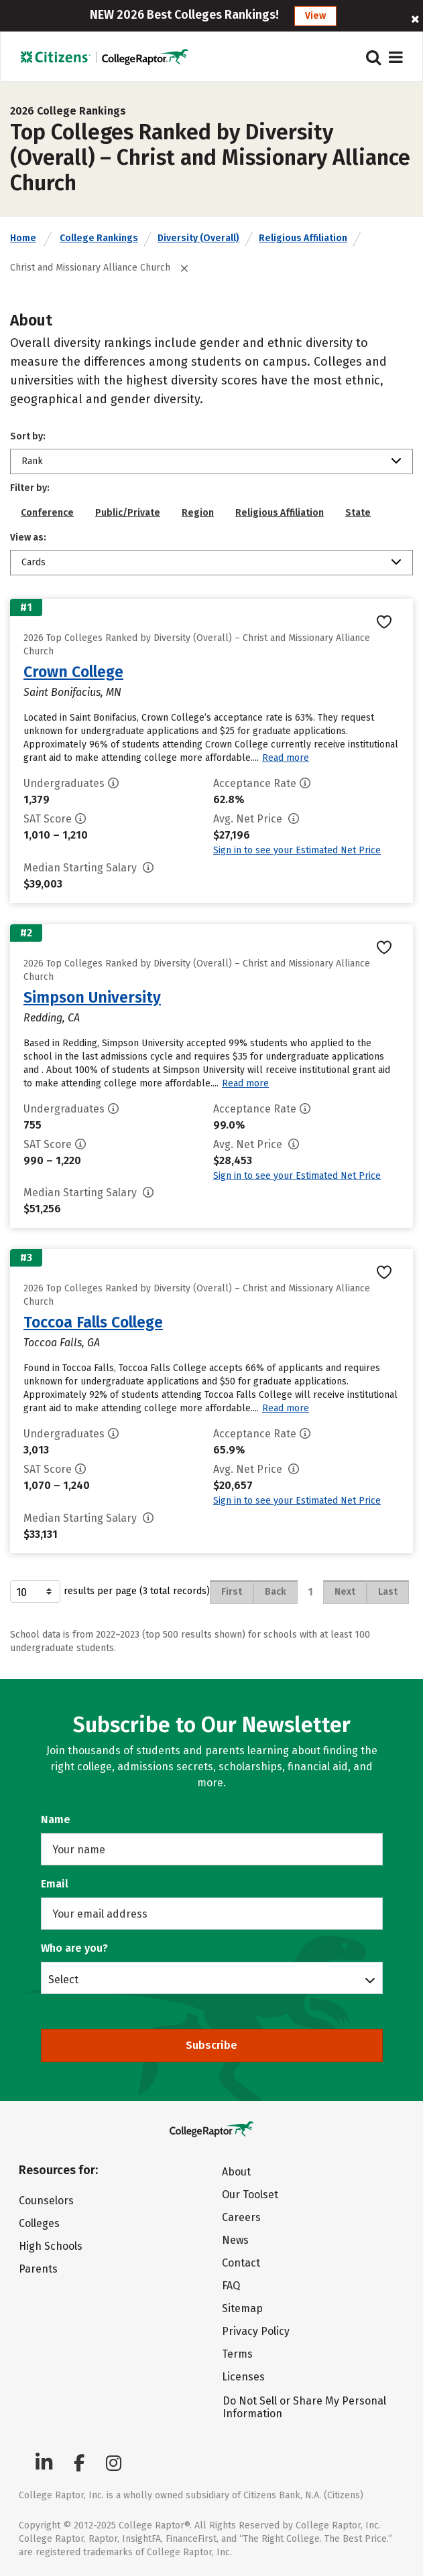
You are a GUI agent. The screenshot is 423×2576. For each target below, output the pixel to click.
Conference (47, 512)
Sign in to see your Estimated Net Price (297, 850)
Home (23, 238)
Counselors (46, 2200)
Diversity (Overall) (198, 238)
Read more (285, 758)
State (358, 512)
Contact (241, 2263)
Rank (32, 461)
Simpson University (92, 997)
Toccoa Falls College (93, 1322)
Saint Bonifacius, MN (72, 692)
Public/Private (127, 512)
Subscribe (211, 2045)
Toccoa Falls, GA (61, 1342)
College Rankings (99, 238)
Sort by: (28, 436)
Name (55, 1819)
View (315, 15)
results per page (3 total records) (110, 1591)
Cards (33, 562)
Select (63, 1979)
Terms (237, 2354)
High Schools (50, 2246)
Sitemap (242, 2308)
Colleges (39, 2223)
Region (198, 512)
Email (54, 1883)
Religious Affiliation (303, 238)
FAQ (231, 2285)
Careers (241, 2217)
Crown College (73, 671)
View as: (28, 537)
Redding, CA (51, 1017)
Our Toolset (250, 2194)
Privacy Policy (256, 2331)
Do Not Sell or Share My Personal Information (304, 2407)
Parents (38, 2269)
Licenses (243, 2376)
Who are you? (74, 1948)
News (235, 2240)
